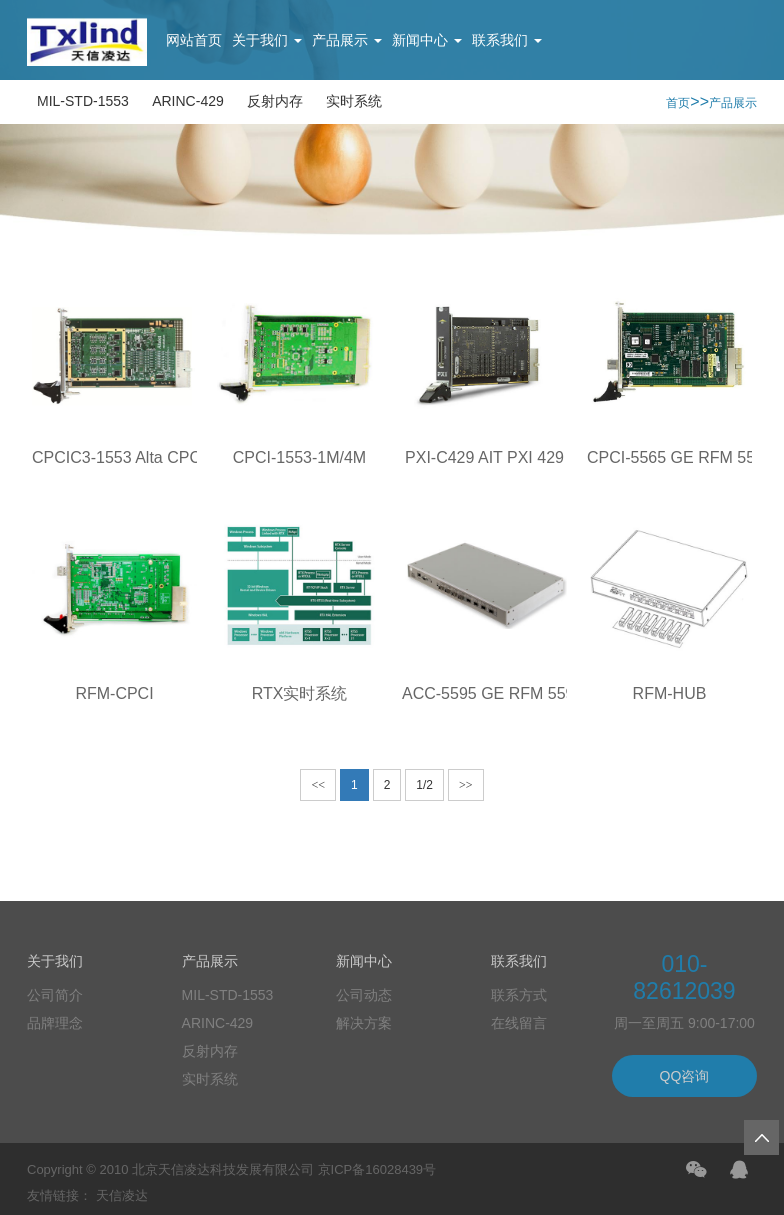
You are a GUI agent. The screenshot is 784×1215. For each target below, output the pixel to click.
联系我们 (507, 40)
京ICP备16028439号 (377, 1169)
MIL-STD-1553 (83, 101)
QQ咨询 (685, 1076)
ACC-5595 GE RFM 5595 (492, 693)
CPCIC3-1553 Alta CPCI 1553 (138, 457)
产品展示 (347, 40)
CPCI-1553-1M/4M (299, 457)
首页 (678, 103)
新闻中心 (427, 40)
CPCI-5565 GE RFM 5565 (680, 457)
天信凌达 (122, 1195)
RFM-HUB (670, 693)
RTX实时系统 (300, 693)
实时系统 (354, 101)
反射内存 (275, 101)
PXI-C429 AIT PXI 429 (484, 457)
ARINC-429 (188, 101)
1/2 (424, 785)
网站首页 (194, 40)
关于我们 (267, 40)
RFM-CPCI (114, 693)
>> (466, 785)
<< (318, 785)
